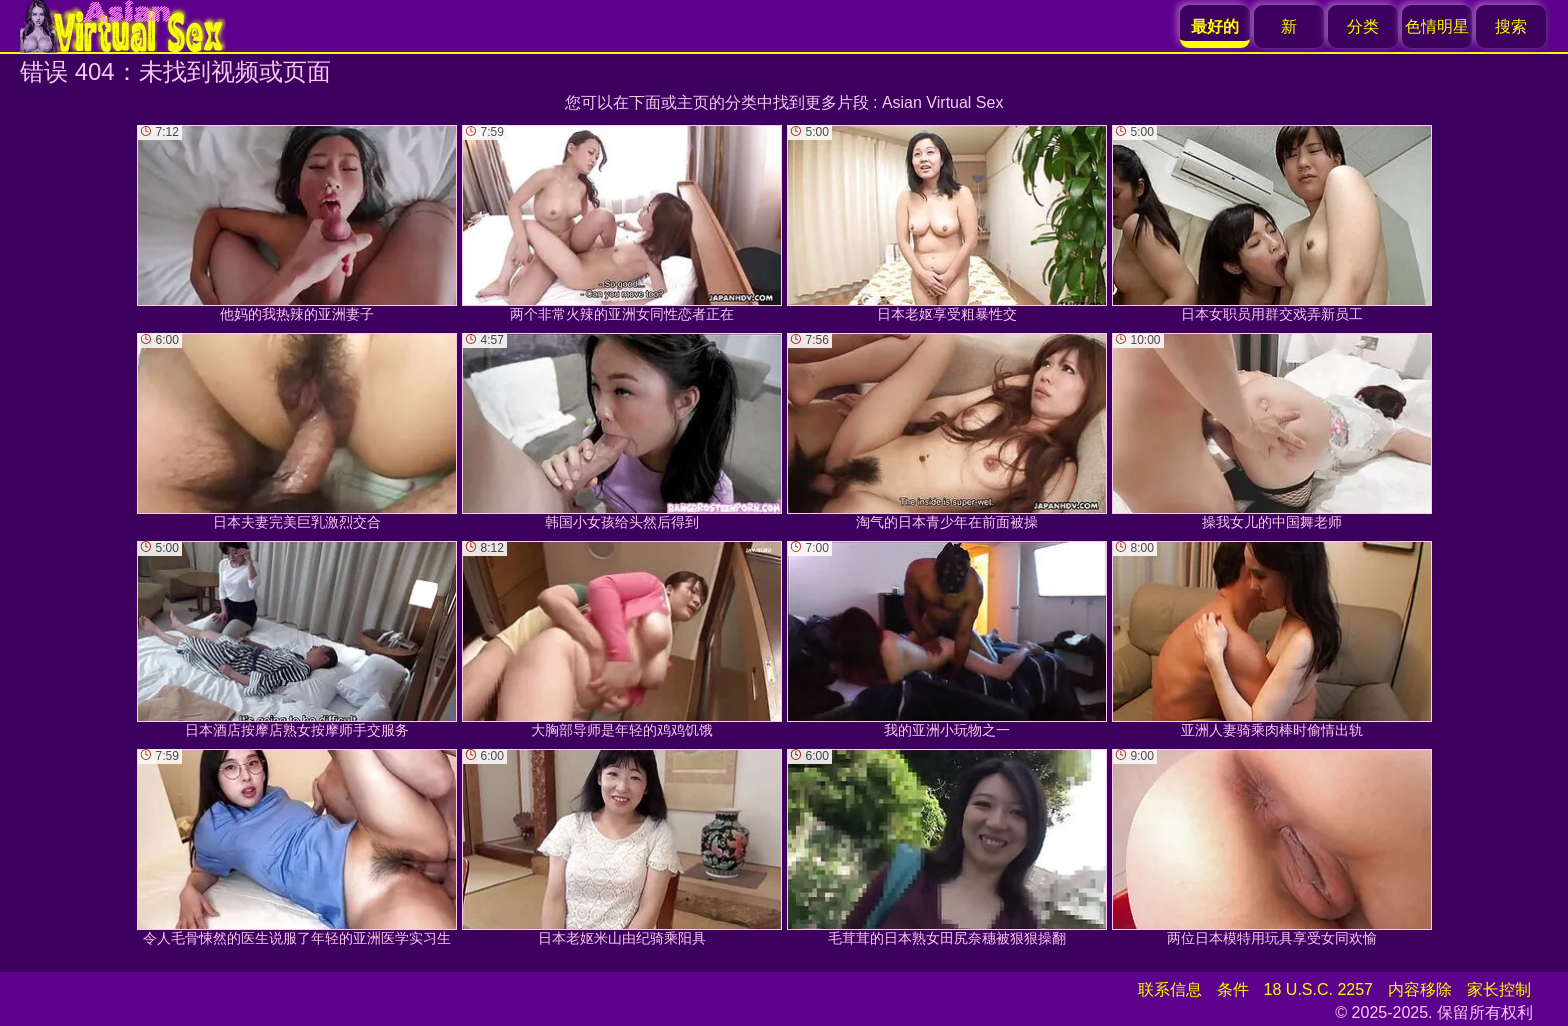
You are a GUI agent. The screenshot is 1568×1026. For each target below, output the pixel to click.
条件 (1233, 989)
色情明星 (1437, 26)
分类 (1363, 26)
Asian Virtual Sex (943, 102)
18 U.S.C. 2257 (1318, 989)
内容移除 (1420, 989)
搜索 (1511, 26)
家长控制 (1499, 989)
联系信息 (1170, 989)
